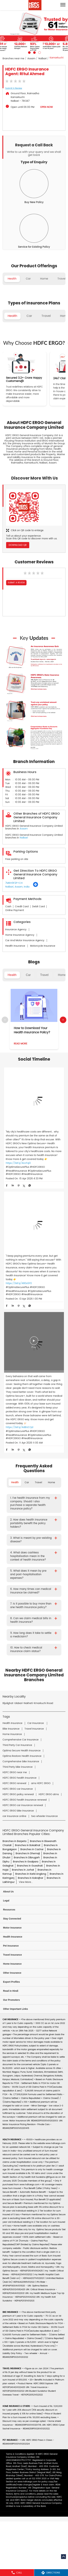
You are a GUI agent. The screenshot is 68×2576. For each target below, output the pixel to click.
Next (63, 1020)
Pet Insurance (11, 1945)
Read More (20, 1044)
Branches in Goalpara (25, 1862)
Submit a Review (13, 88)
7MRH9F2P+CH (14, 883)
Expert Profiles (11, 1981)
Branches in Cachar (32, 1849)
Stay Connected (12, 1918)
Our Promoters (11, 2000)
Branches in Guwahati (30, 1866)
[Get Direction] (35, 886)
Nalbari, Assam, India (17, 887)
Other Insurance (12, 1972)
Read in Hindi (10, 1990)
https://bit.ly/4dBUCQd (19, 1427)
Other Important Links (15, 2009)
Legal (6, 1900)
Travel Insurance (12, 1954)
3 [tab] (39, 52)
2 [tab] (34, 52)
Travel (44, 975)
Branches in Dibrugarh (27, 1858)
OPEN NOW (46, 107)
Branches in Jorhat (23, 1870)
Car (28, 975)
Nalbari (42, 58)
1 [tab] (29, 52)
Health (12, 975)
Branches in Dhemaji (28, 1853)
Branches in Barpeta (14, 1841)
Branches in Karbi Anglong (30, 1874)
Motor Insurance (12, 1927)
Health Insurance (12, 1936)
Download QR (18, 545)
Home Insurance (12, 1963)
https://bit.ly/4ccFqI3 (18, 1163)
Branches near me (13, 58)
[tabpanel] (34, 32)
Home (51, 1482)
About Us (8, 1891)
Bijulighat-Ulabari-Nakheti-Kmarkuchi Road (28, 1703)
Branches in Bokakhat (27, 1845)
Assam (31, 58)
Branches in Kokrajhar (30, 1878)
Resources (9, 1909)
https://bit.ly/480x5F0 (19, 1283)
